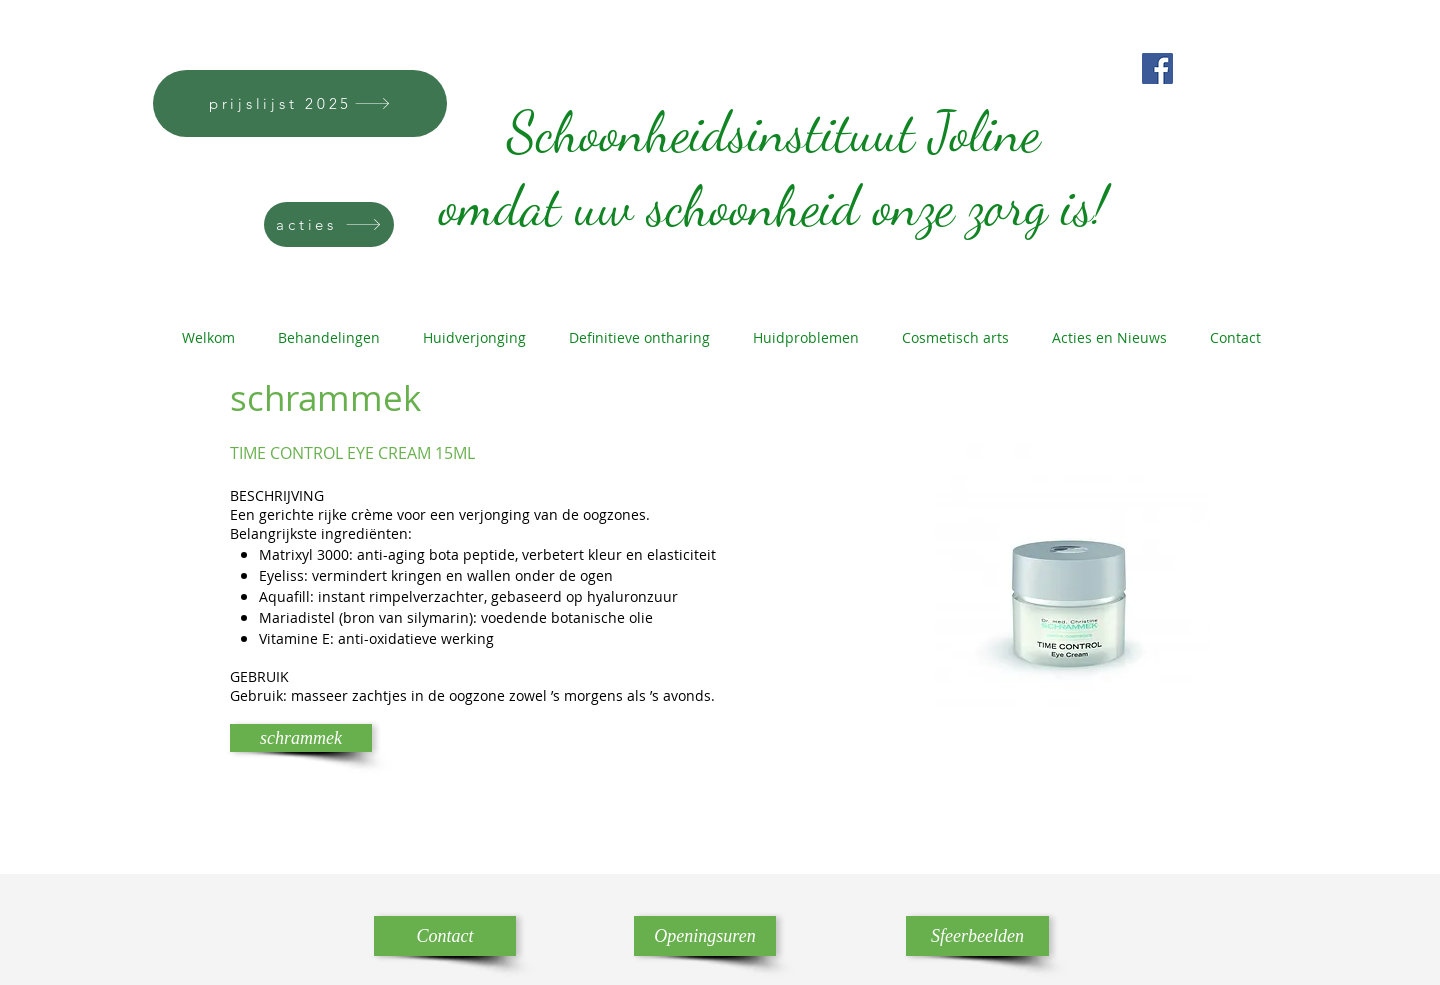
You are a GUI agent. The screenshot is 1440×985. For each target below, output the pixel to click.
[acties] (329, 224)
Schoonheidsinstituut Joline (766, 90)
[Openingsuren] (705, 936)
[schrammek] (301, 738)
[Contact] (445, 936)
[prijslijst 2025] (300, 103)
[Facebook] (1157, 68)
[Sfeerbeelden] (977, 936)
